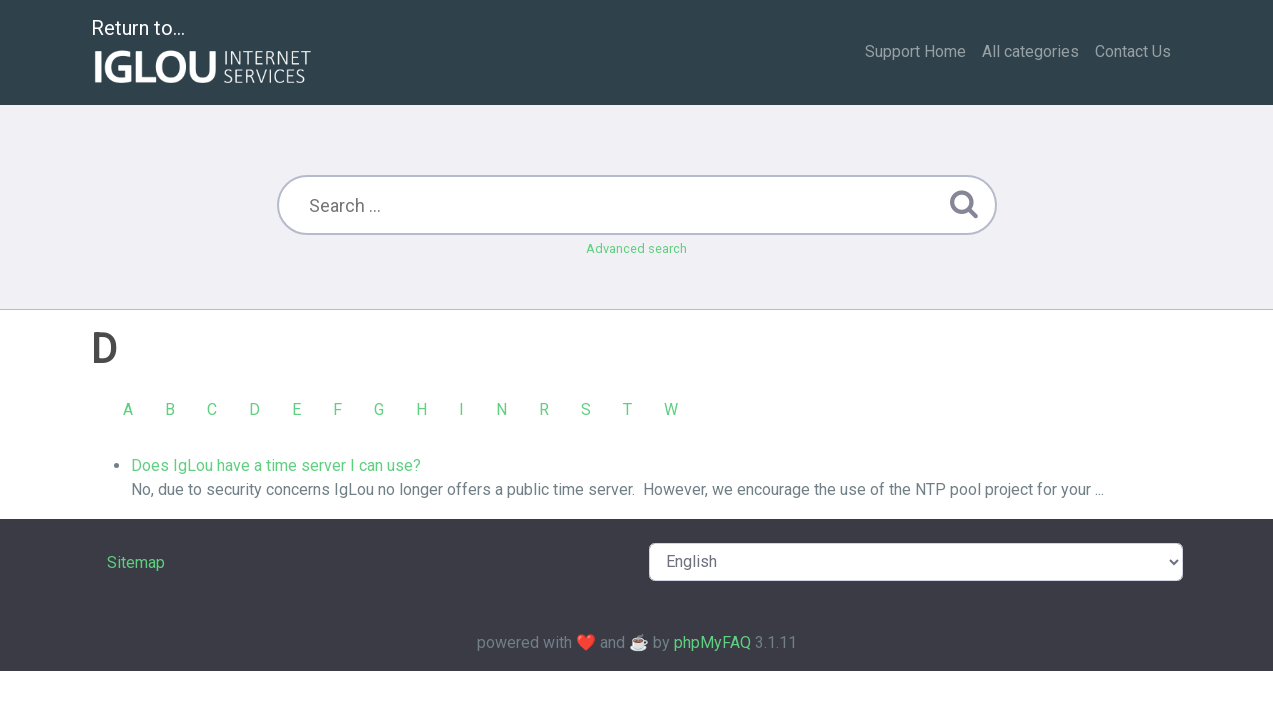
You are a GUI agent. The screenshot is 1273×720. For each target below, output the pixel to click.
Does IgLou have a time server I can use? (276, 465)
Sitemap (136, 562)
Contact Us (1133, 51)
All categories (1030, 51)
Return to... (203, 53)
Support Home (915, 51)
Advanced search (636, 248)
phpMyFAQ (712, 642)
